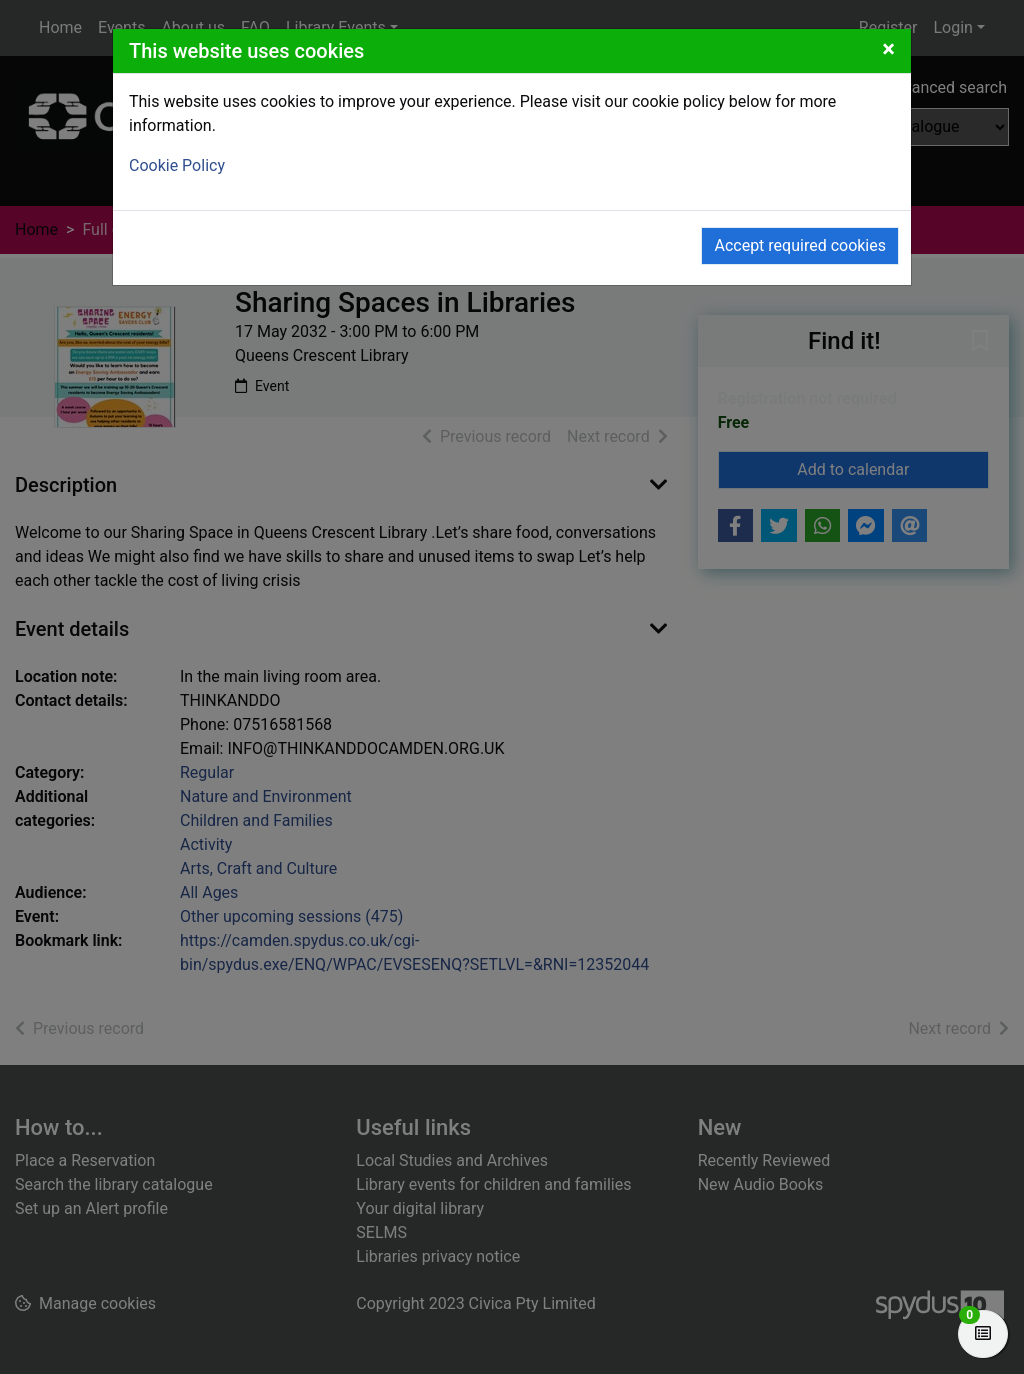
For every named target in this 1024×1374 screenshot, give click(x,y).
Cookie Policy (177, 165)
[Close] (888, 49)
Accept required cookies (800, 245)
